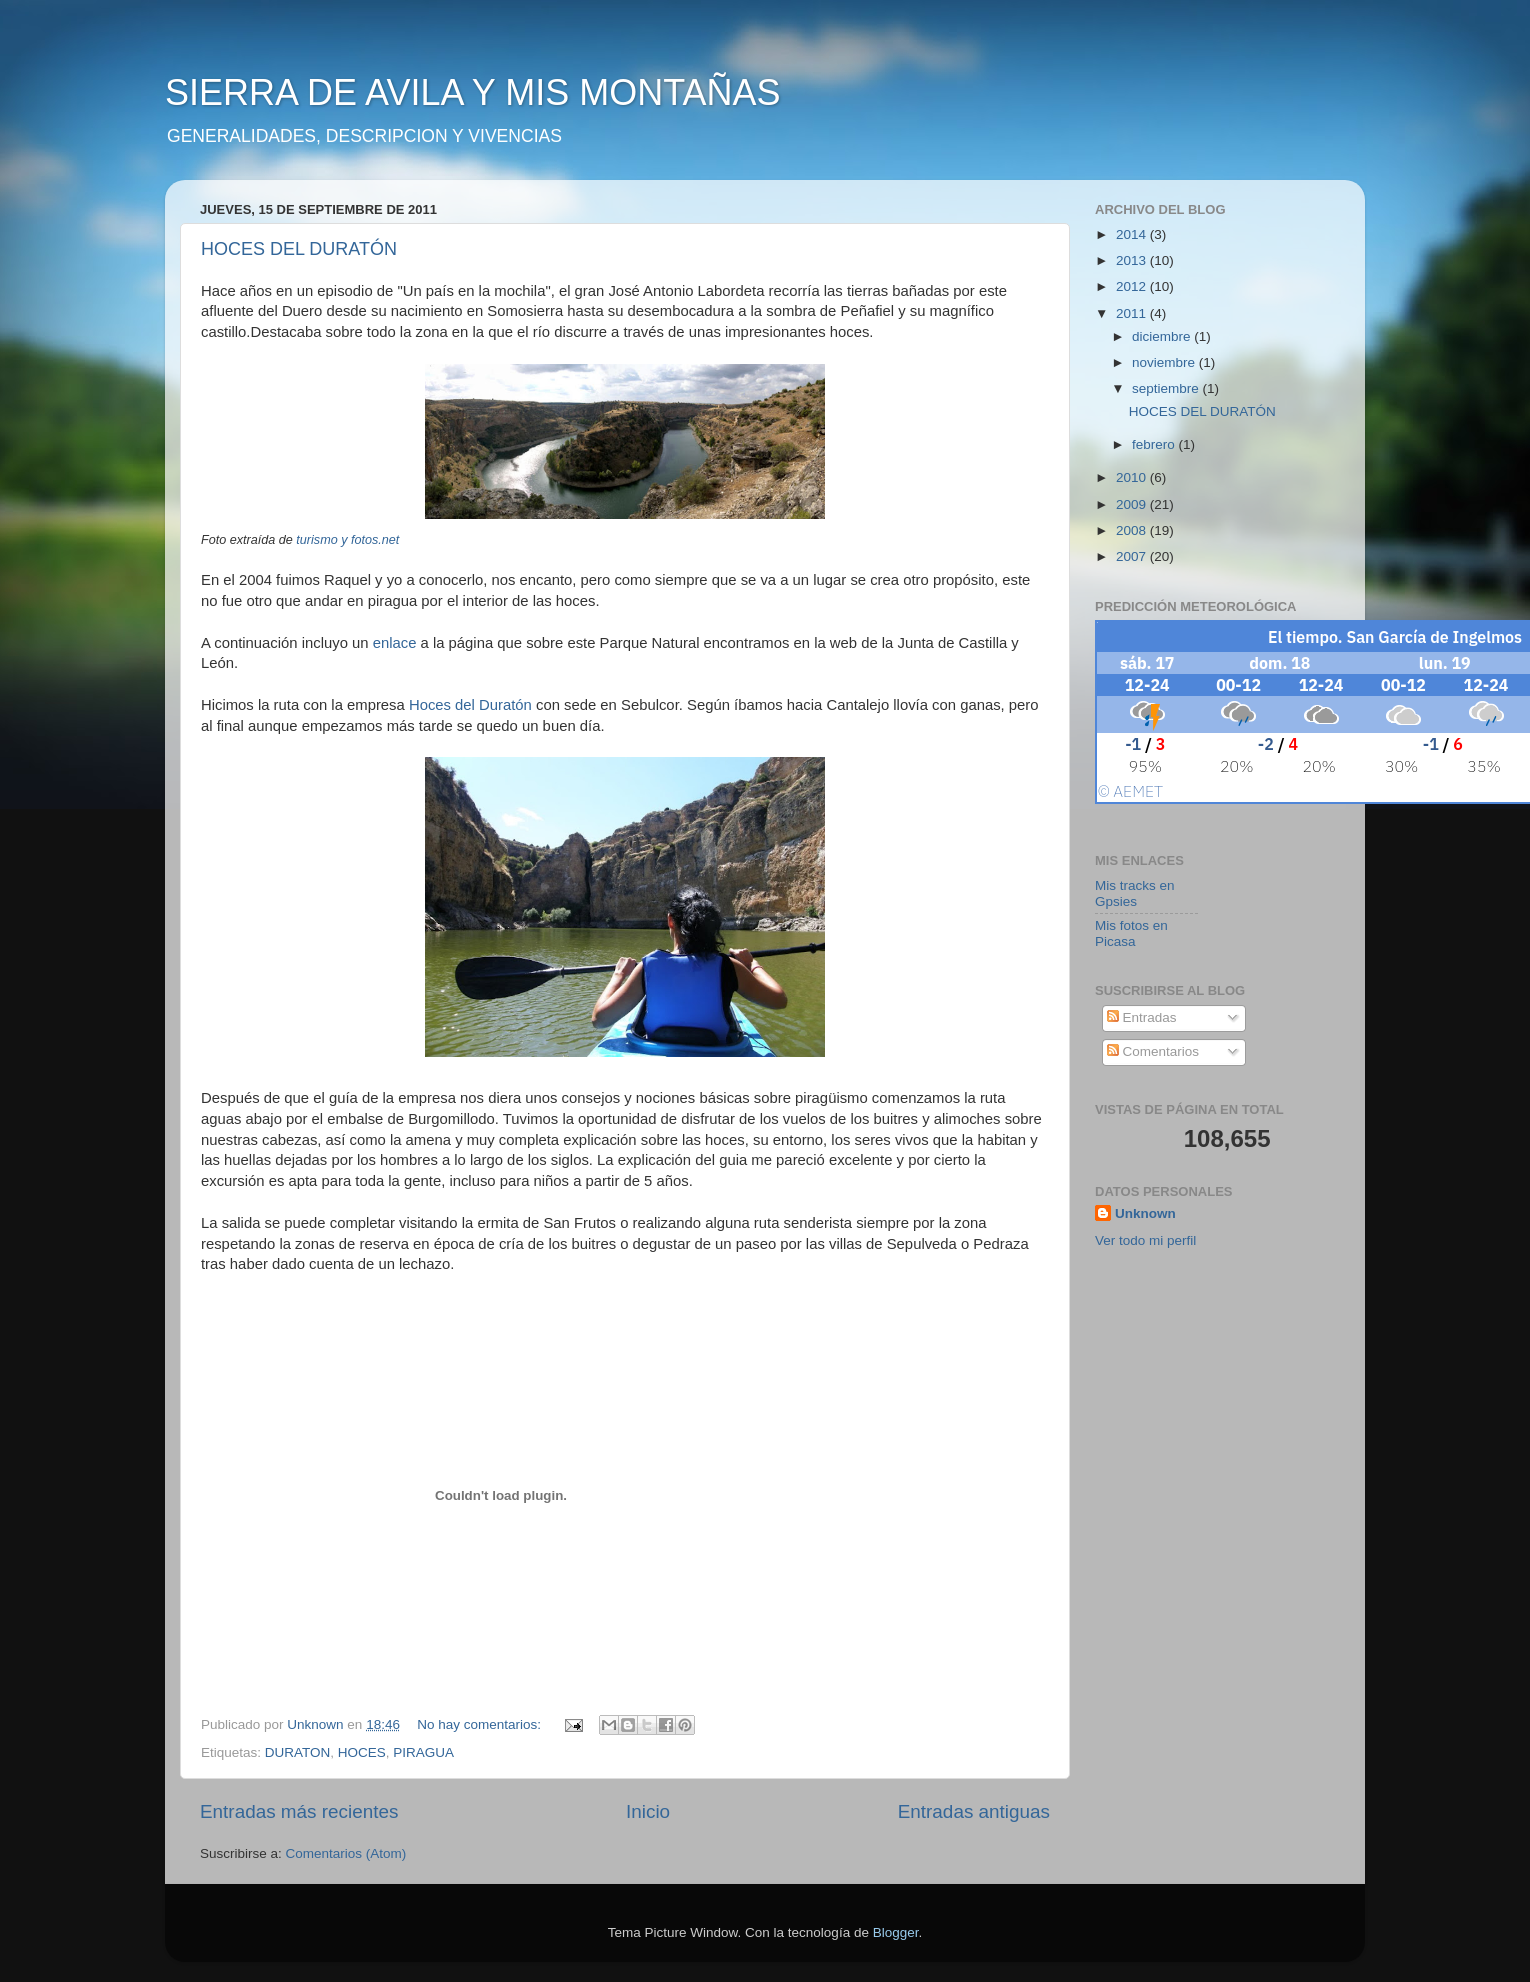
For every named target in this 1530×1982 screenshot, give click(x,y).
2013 (1133, 260)
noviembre (1165, 362)
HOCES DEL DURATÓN (299, 249)
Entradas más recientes (299, 1811)
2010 (1133, 477)
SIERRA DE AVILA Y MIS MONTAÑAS (473, 92)
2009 (1133, 504)
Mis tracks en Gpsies (1135, 893)
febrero (1155, 444)
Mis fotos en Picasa (1131, 933)
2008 (1133, 530)
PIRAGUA (423, 1752)
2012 (1133, 286)
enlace (395, 643)
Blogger (896, 1932)
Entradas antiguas (974, 1811)
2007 (1133, 556)
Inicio (648, 1811)
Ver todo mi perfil (1145, 1240)
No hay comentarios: (481, 1724)
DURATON (298, 1752)
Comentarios (1153, 1051)
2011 (1133, 313)
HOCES (362, 1752)
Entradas (1142, 1017)
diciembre (1163, 336)
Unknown (1145, 1213)
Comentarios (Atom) (346, 1853)
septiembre (1167, 388)
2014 (1133, 234)
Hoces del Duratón (472, 705)
